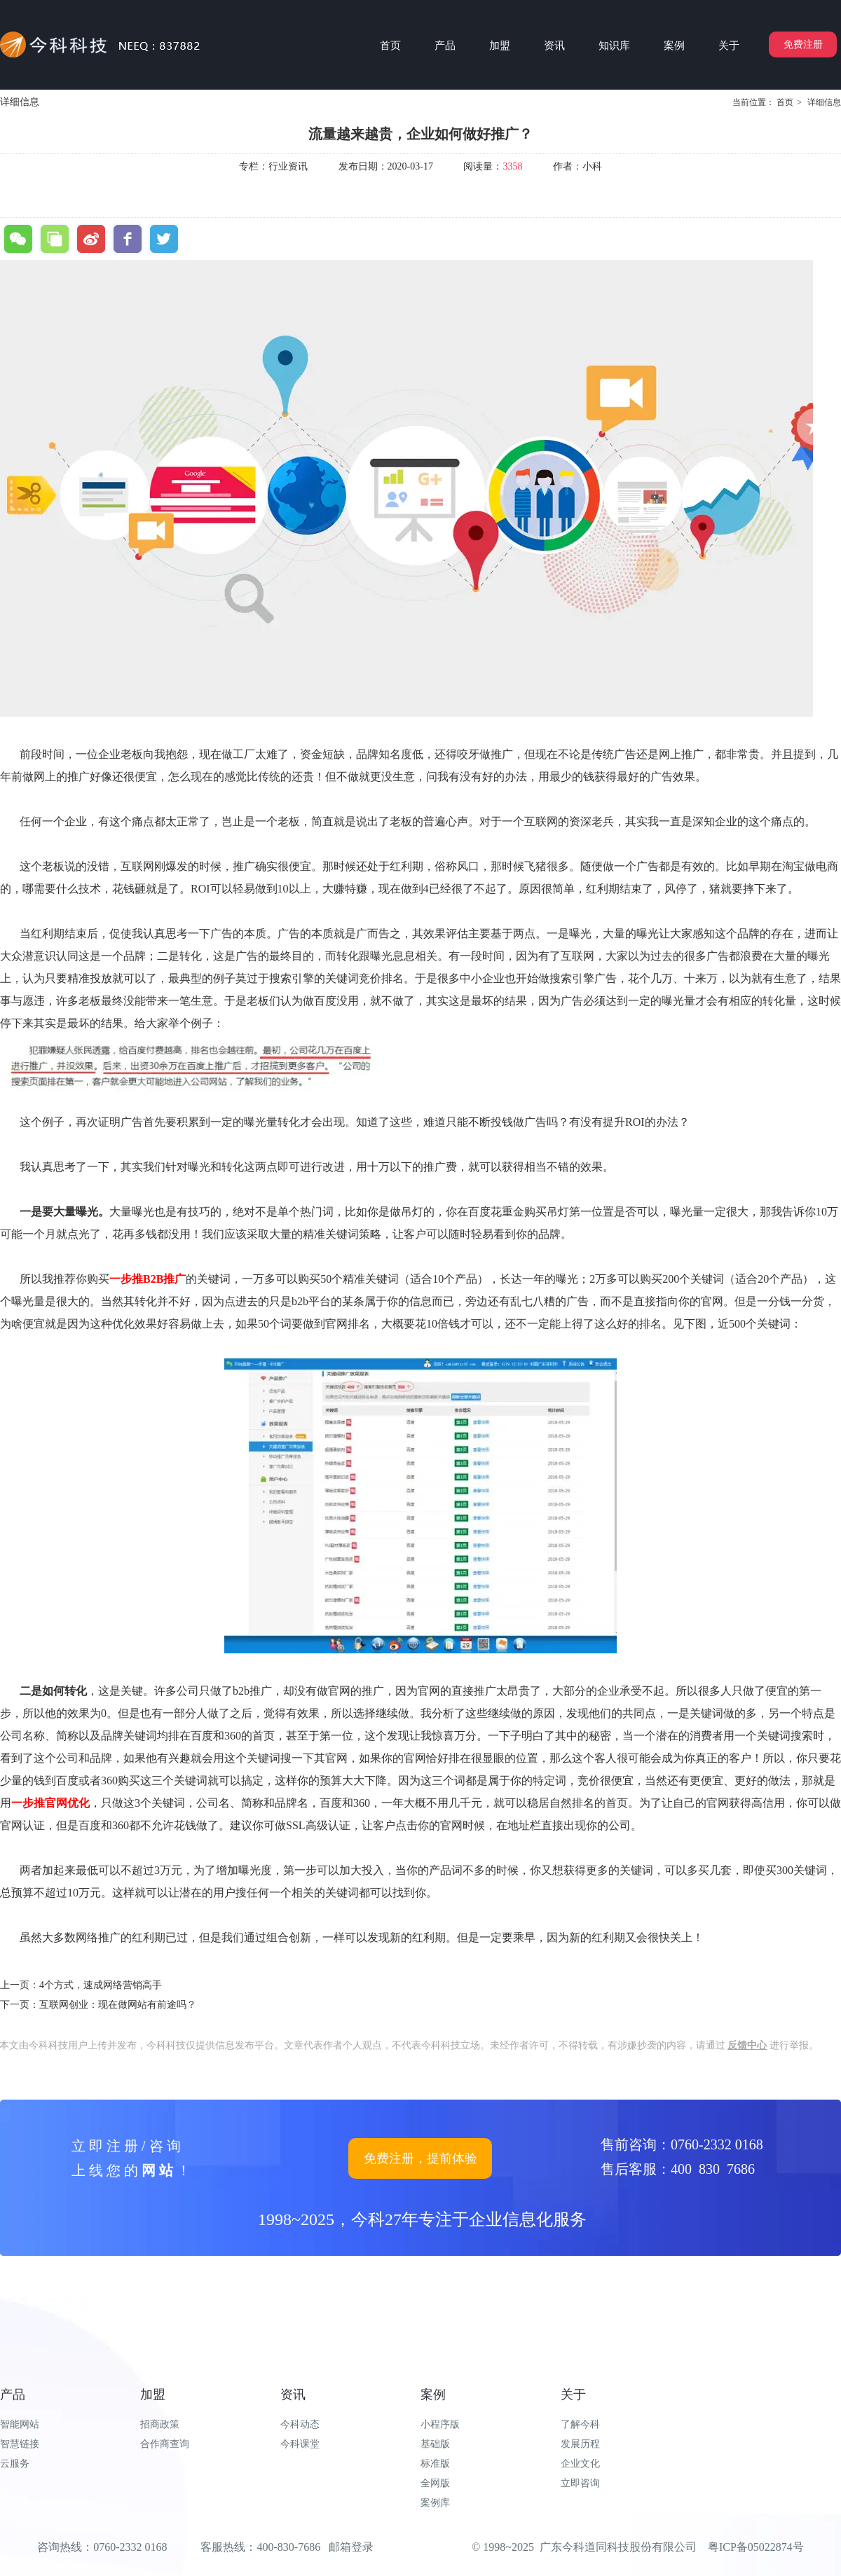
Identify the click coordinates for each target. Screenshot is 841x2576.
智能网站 (19, 2424)
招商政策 (159, 2424)
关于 (573, 2395)
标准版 (435, 2463)
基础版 (435, 2444)
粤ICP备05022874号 (756, 2547)
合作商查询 (164, 2444)
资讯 (293, 2395)
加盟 (152, 2395)
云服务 (14, 2463)
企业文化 (580, 2463)
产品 (12, 2395)
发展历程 (580, 2444)
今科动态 (300, 2424)
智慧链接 (19, 2444)
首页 (785, 102)
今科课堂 (300, 2444)
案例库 (435, 2503)
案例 (433, 2395)
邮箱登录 (351, 2547)
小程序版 (440, 2424)
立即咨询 (580, 2483)
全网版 (435, 2483)
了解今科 (580, 2424)
